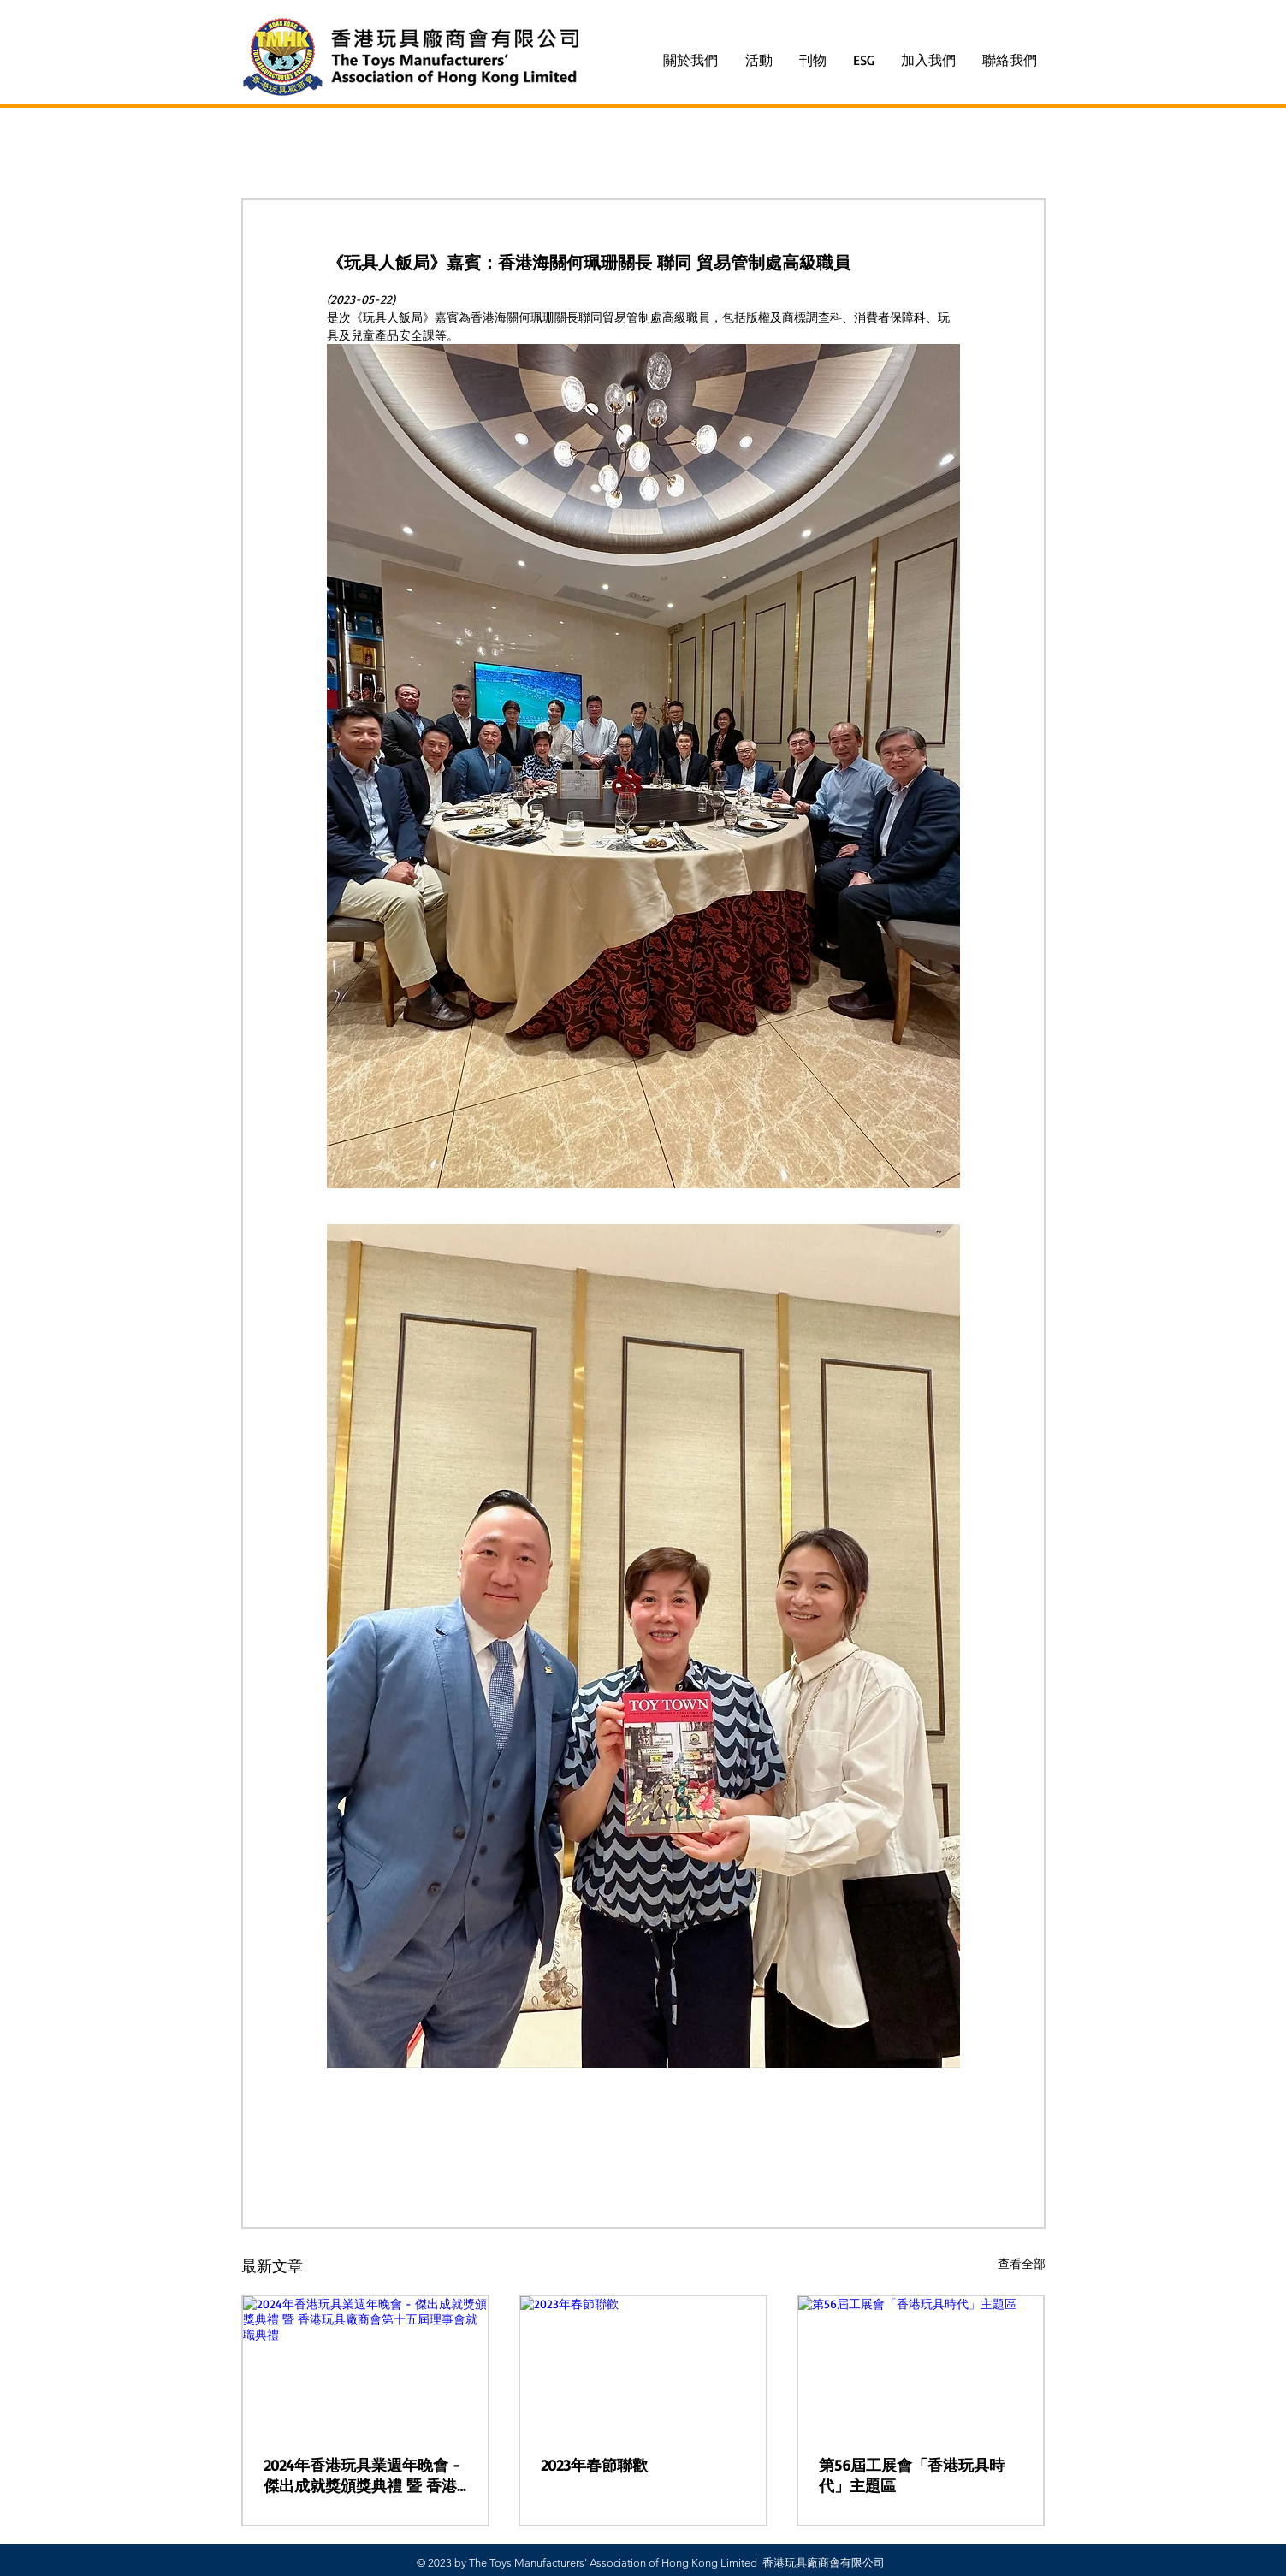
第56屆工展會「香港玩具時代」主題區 (912, 2475)
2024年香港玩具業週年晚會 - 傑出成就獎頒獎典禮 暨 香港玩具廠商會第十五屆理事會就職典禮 (364, 2475)
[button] (759, 60)
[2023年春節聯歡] (643, 2365)
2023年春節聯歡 (594, 2464)
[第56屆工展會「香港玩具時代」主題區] (921, 2365)
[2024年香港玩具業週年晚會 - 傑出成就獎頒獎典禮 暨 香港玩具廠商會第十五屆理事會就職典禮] (366, 2365)
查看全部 (1022, 2263)
